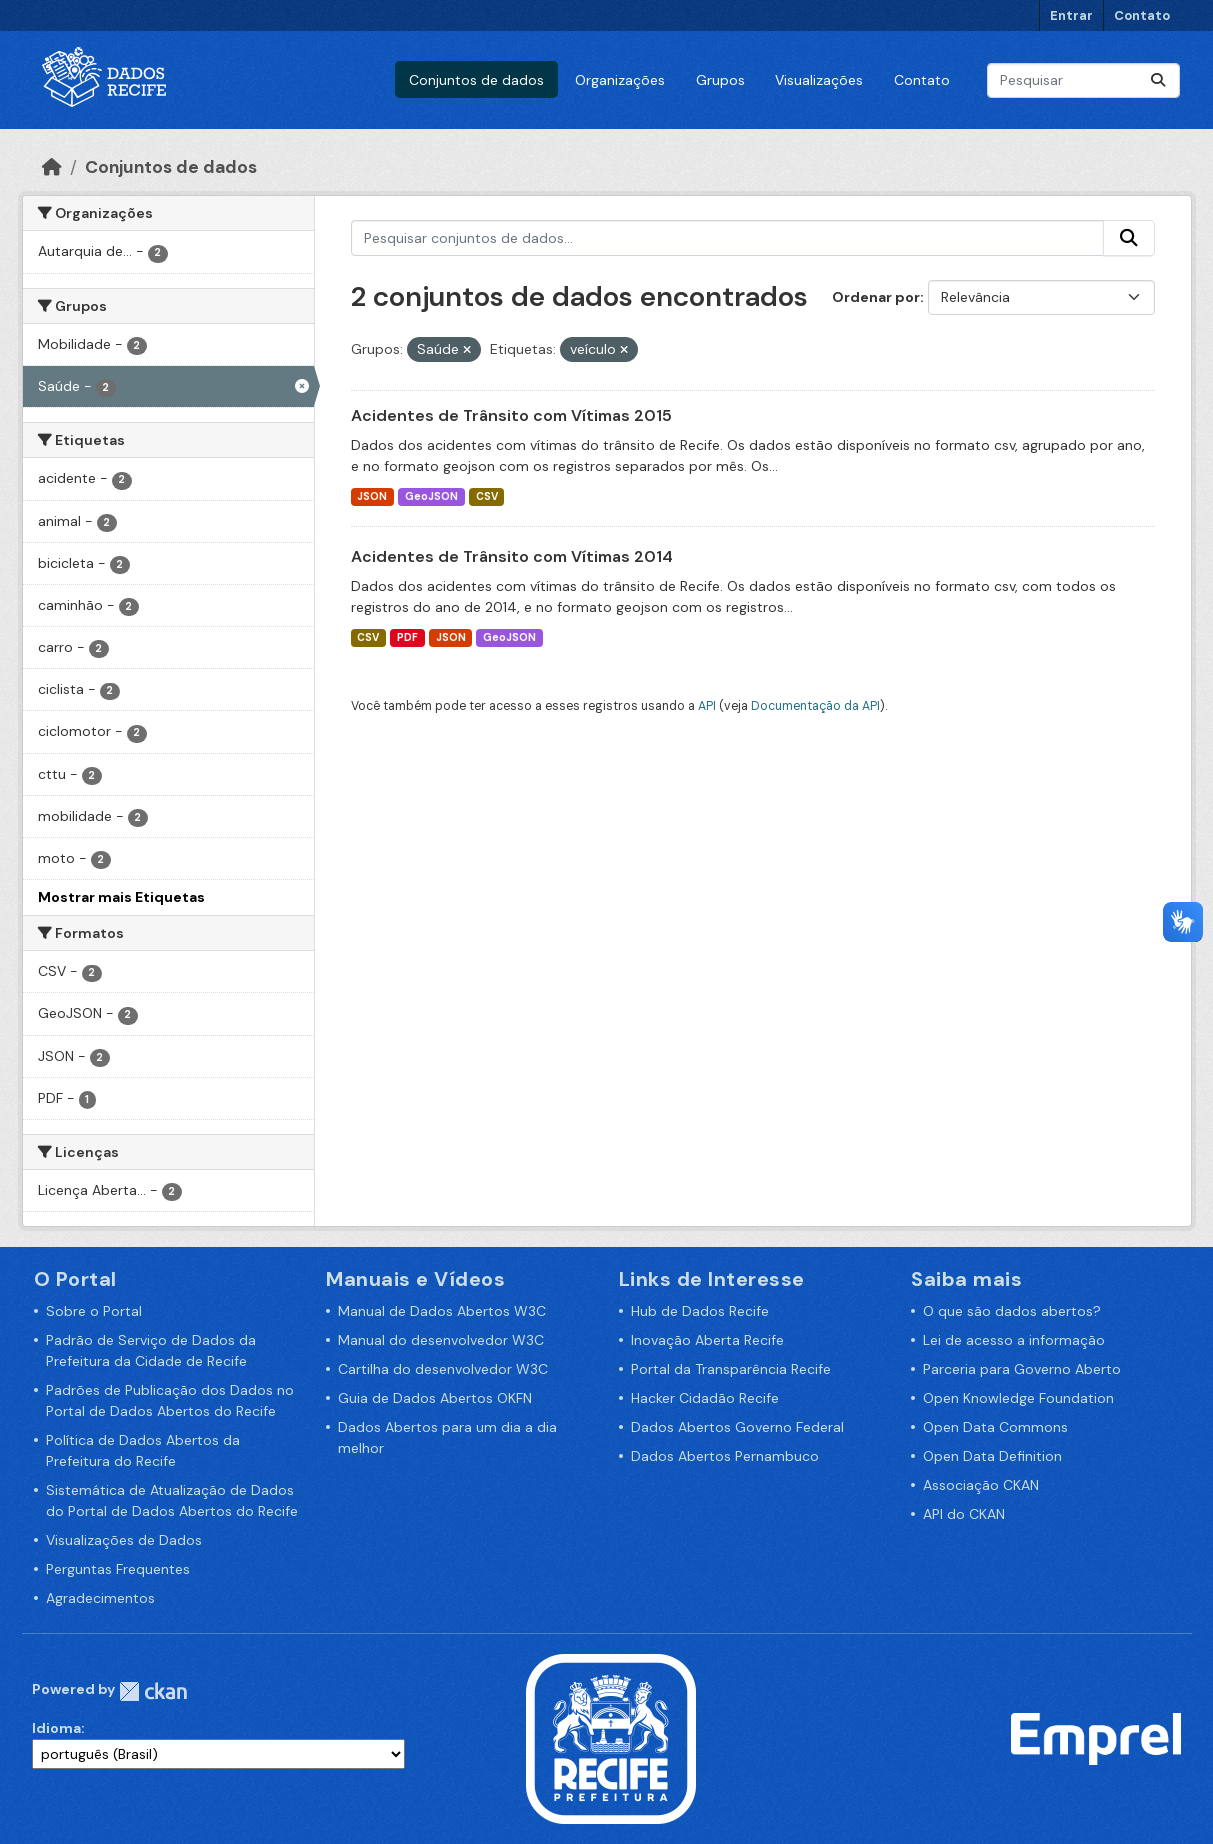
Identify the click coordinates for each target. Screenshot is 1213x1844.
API (707, 706)
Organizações (620, 80)
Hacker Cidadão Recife (705, 1398)
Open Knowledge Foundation (1018, 1398)
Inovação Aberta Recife (707, 1340)
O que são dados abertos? (1012, 1311)
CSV (487, 496)
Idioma (56, 1728)
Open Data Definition (992, 1456)
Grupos (720, 80)
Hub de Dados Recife (700, 1311)
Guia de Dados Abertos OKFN (435, 1398)
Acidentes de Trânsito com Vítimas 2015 (511, 415)
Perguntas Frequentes (118, 1569)
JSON (372, 496)
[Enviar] (1158, 80)
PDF (407, 637)
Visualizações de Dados (124, 1540)
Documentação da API (815, 706)
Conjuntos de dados (476, 80)
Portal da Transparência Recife (731, 1369)
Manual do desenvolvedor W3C (441, 1340)
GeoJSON (431, 496)
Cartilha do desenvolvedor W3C (443, 1369)
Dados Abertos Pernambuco (725, 1456)
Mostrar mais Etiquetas (121, 897)
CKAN (153, 1691)
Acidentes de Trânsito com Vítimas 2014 (512, 556)
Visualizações (819, 80)
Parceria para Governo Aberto (1022, 1369)
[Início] (52, 167)
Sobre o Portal (94, 1311)
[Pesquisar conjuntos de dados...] (1083, 80)
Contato (1142, 15)
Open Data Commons (995, 1427)
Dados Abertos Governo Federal (737, 1427)
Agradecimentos (100, 1598)
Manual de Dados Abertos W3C (442, 1311)
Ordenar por (876, 297)
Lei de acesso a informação (1014, 1340)
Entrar (1071, 15)
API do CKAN (964, 1514)
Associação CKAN (981, 1485)
